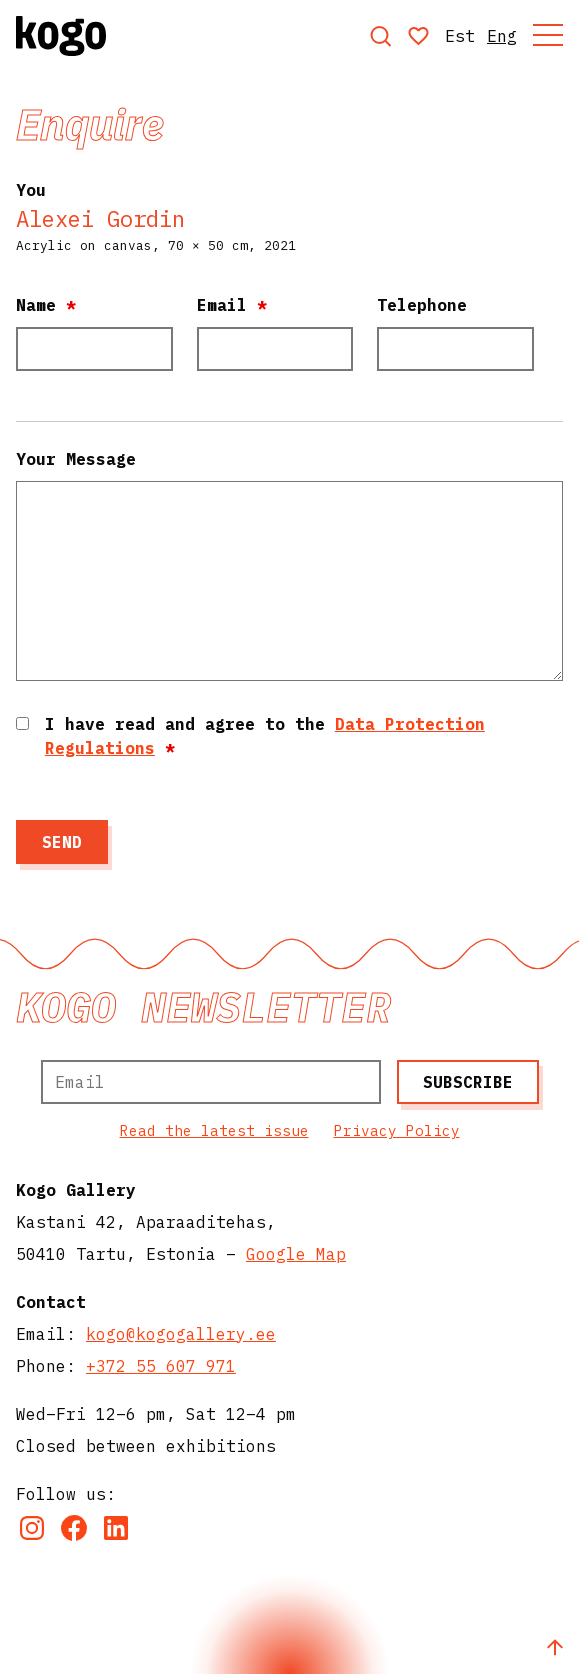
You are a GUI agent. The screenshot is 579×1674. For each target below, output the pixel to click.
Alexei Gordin (100, 218)
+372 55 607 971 (161, 1366)
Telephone (422, 305)
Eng (502, 36)
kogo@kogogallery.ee (181, 1334)
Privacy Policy (397, 1130)
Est (460, 36)
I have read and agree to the (265, 736)
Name (46, 305)
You (31, 190)
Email (232, 305)
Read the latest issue (214, 1130)
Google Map (296, 1254)
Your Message (76, 459)
